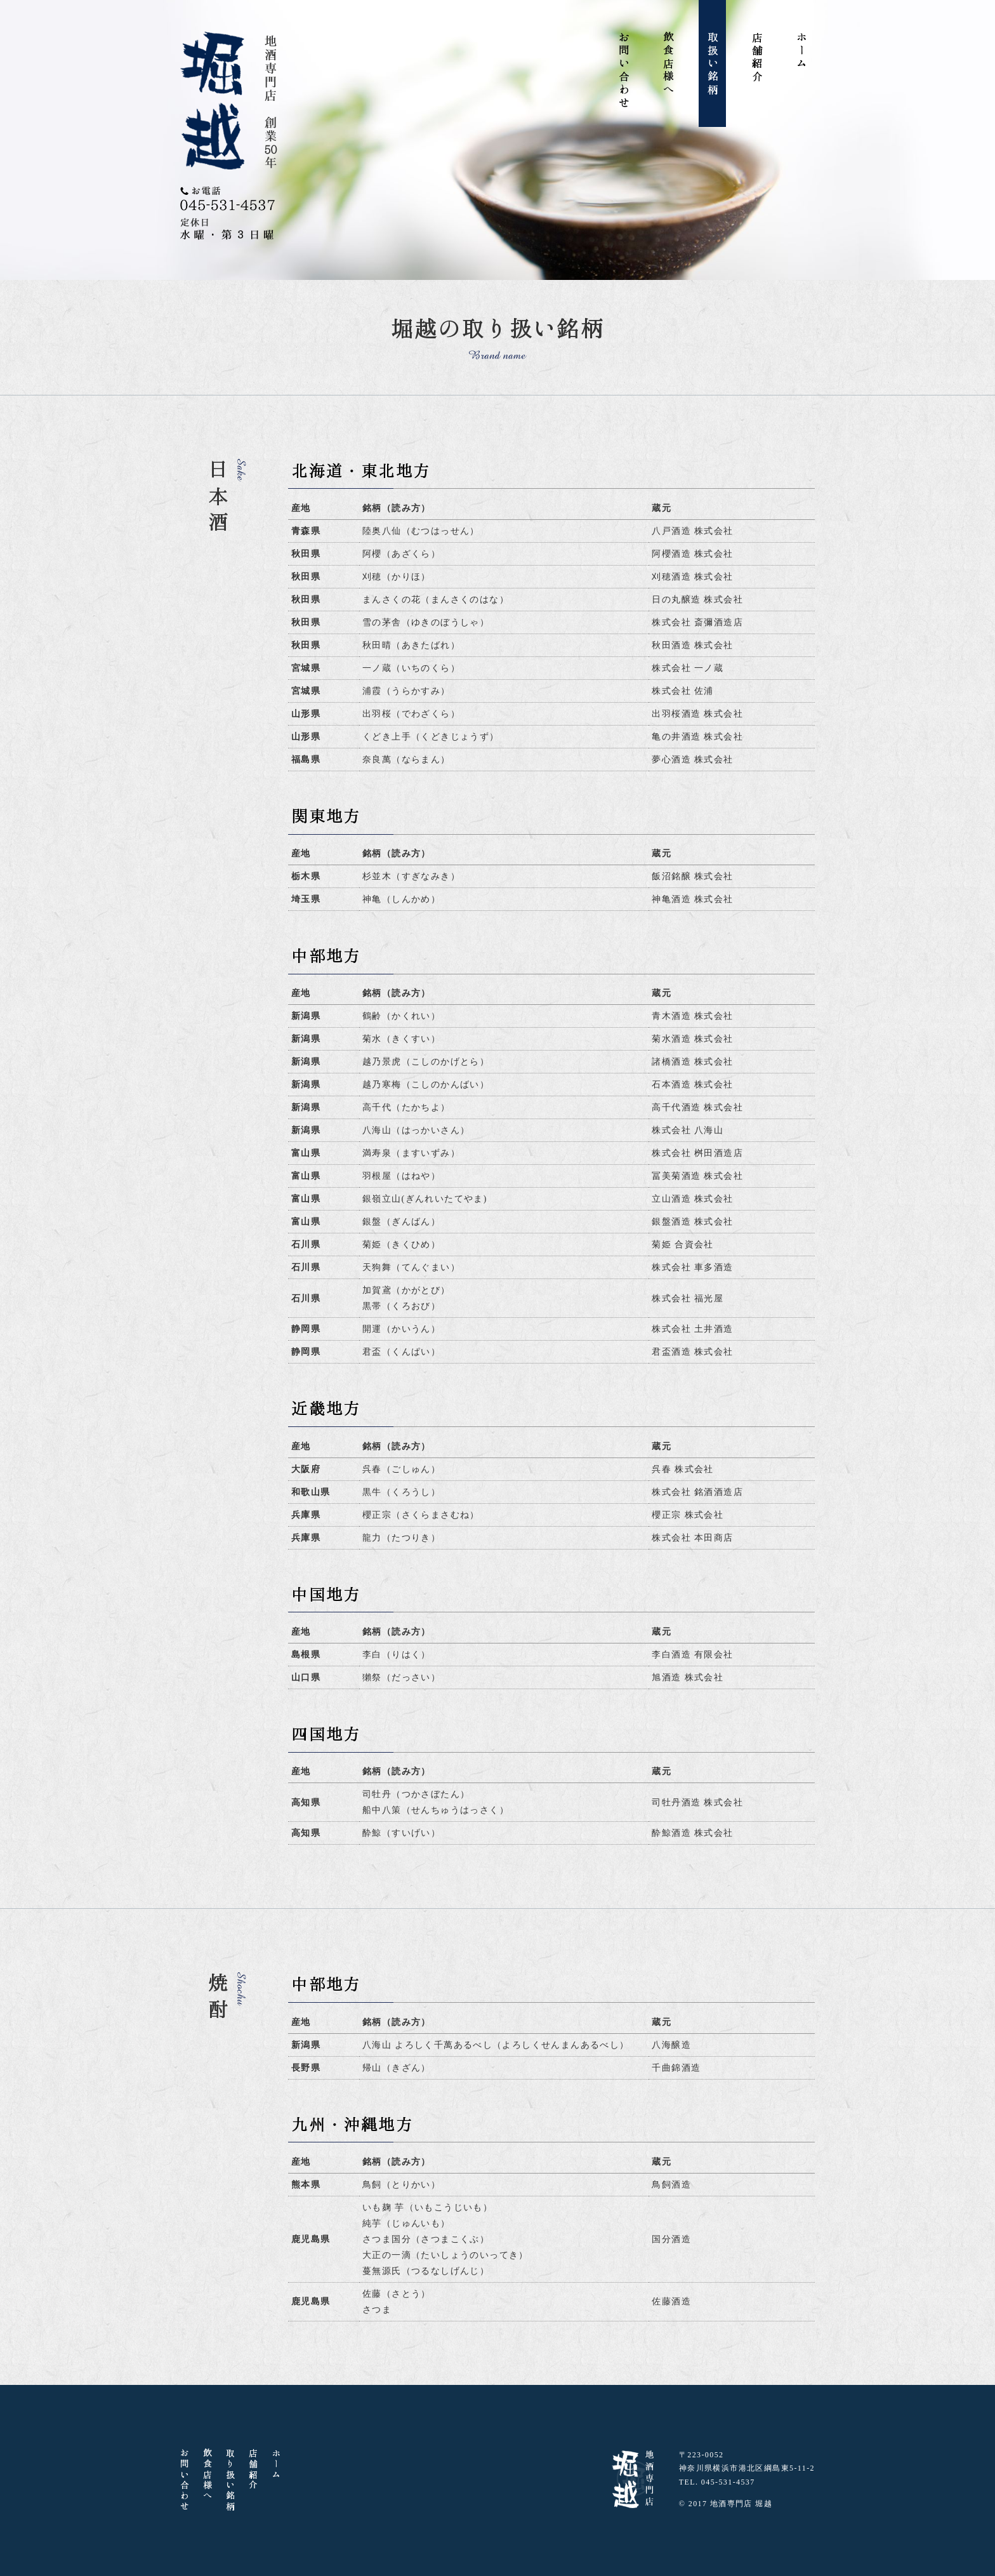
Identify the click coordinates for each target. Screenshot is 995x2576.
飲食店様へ (668, 64)
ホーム (801, 51)
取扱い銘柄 (713, 64)
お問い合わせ (624, 70)
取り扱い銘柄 (230, 2480)
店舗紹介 (757, 58)
